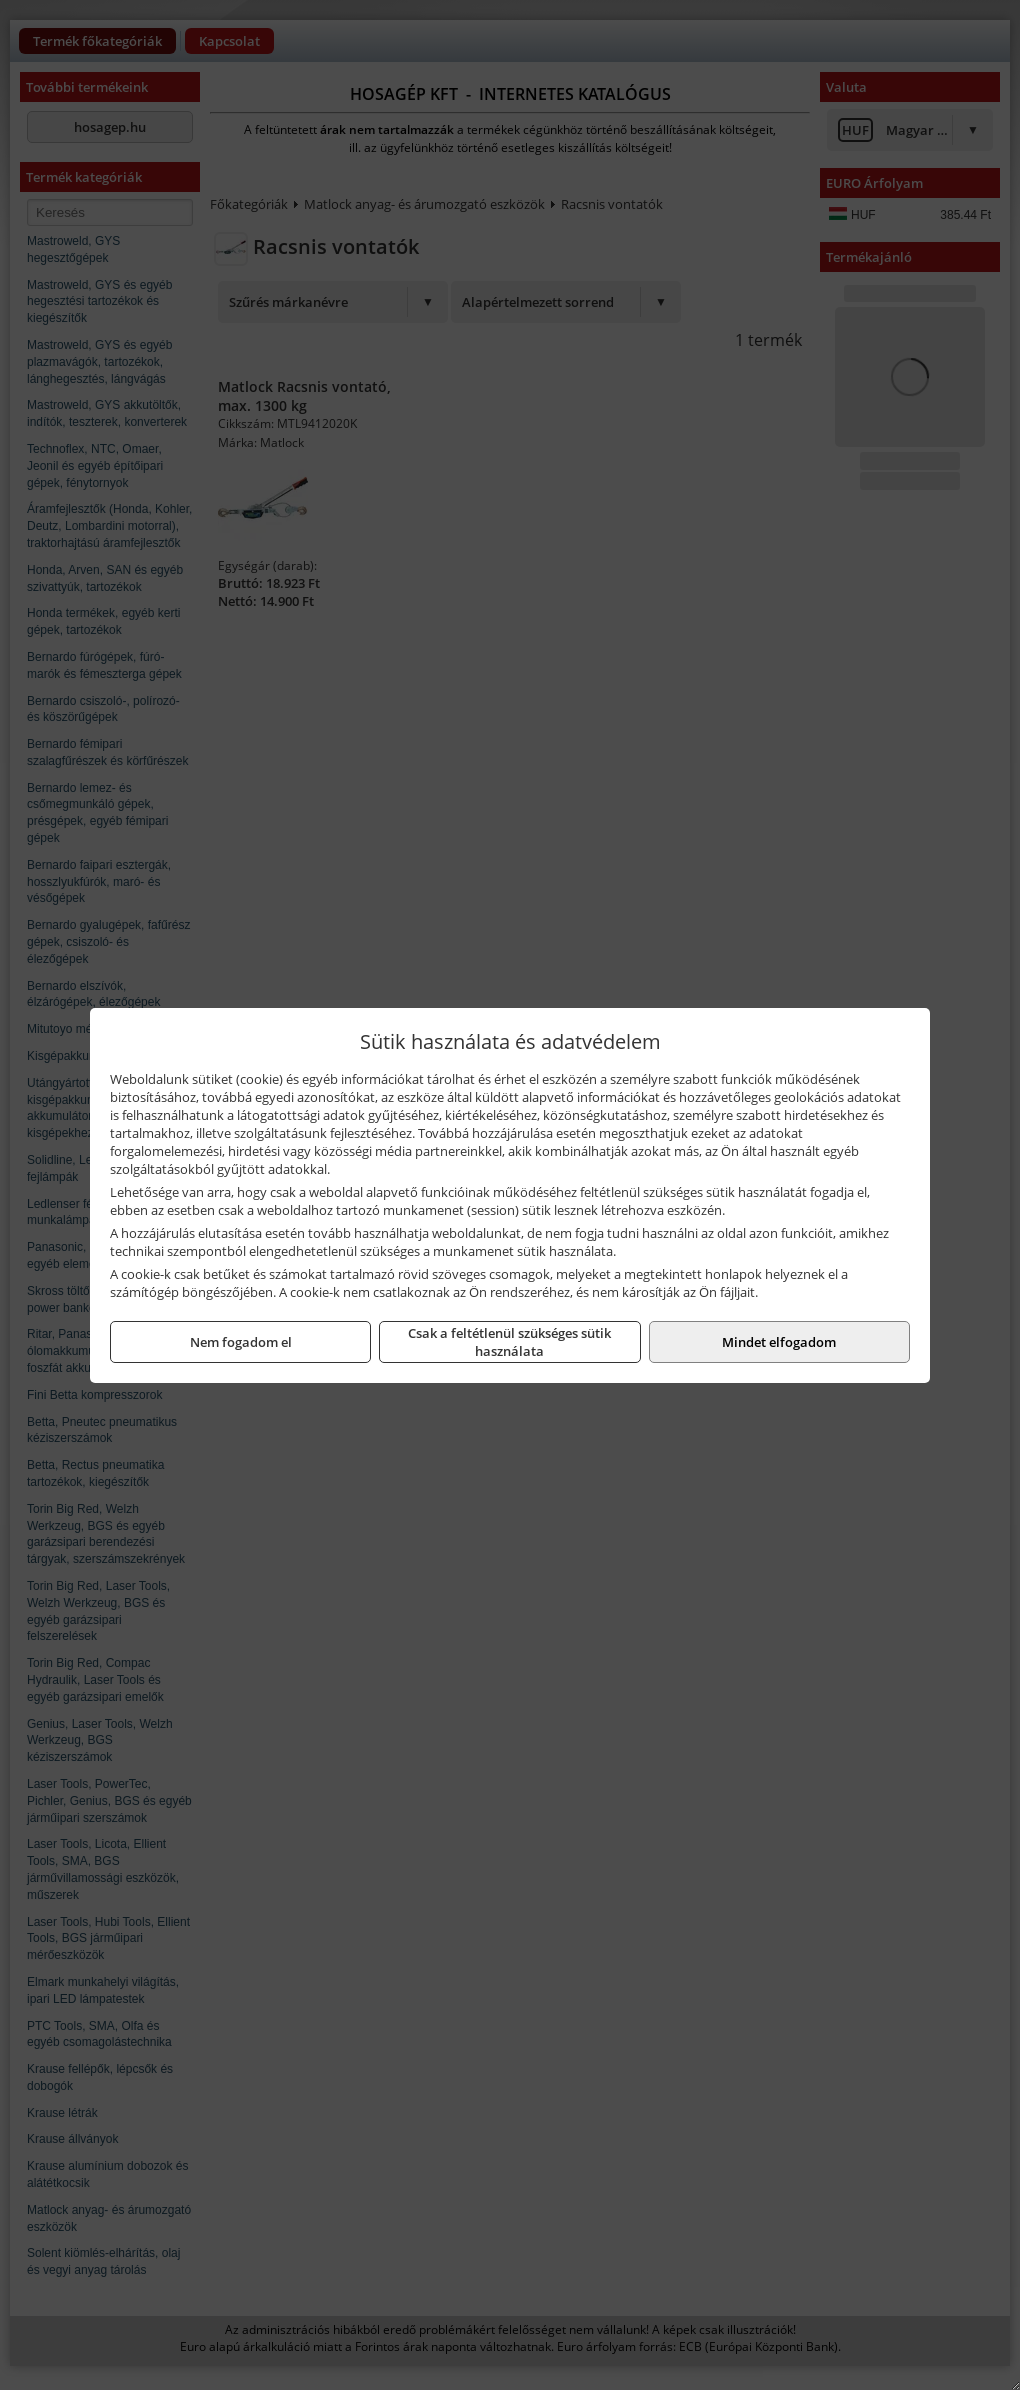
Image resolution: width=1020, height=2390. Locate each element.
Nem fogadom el (241, 1342)
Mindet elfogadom (779, 1342)
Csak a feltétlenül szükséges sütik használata (509, 1342)
